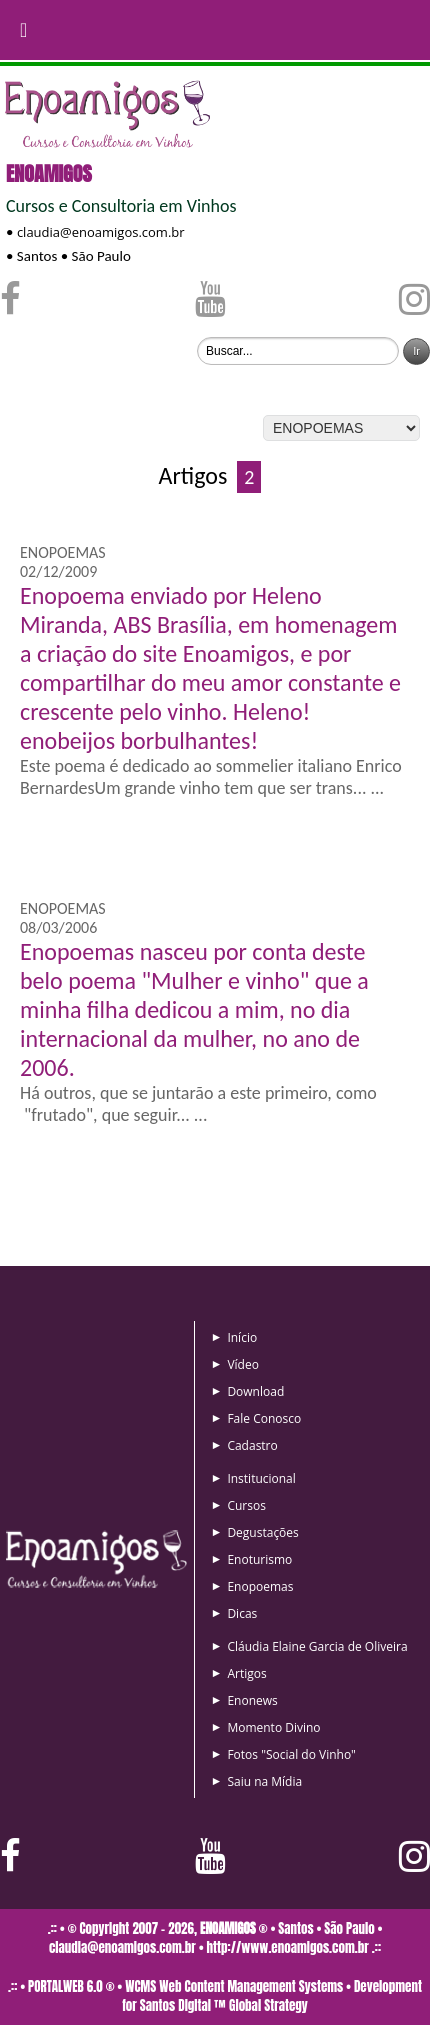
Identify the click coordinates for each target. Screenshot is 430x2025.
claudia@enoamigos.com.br (101, 232)
